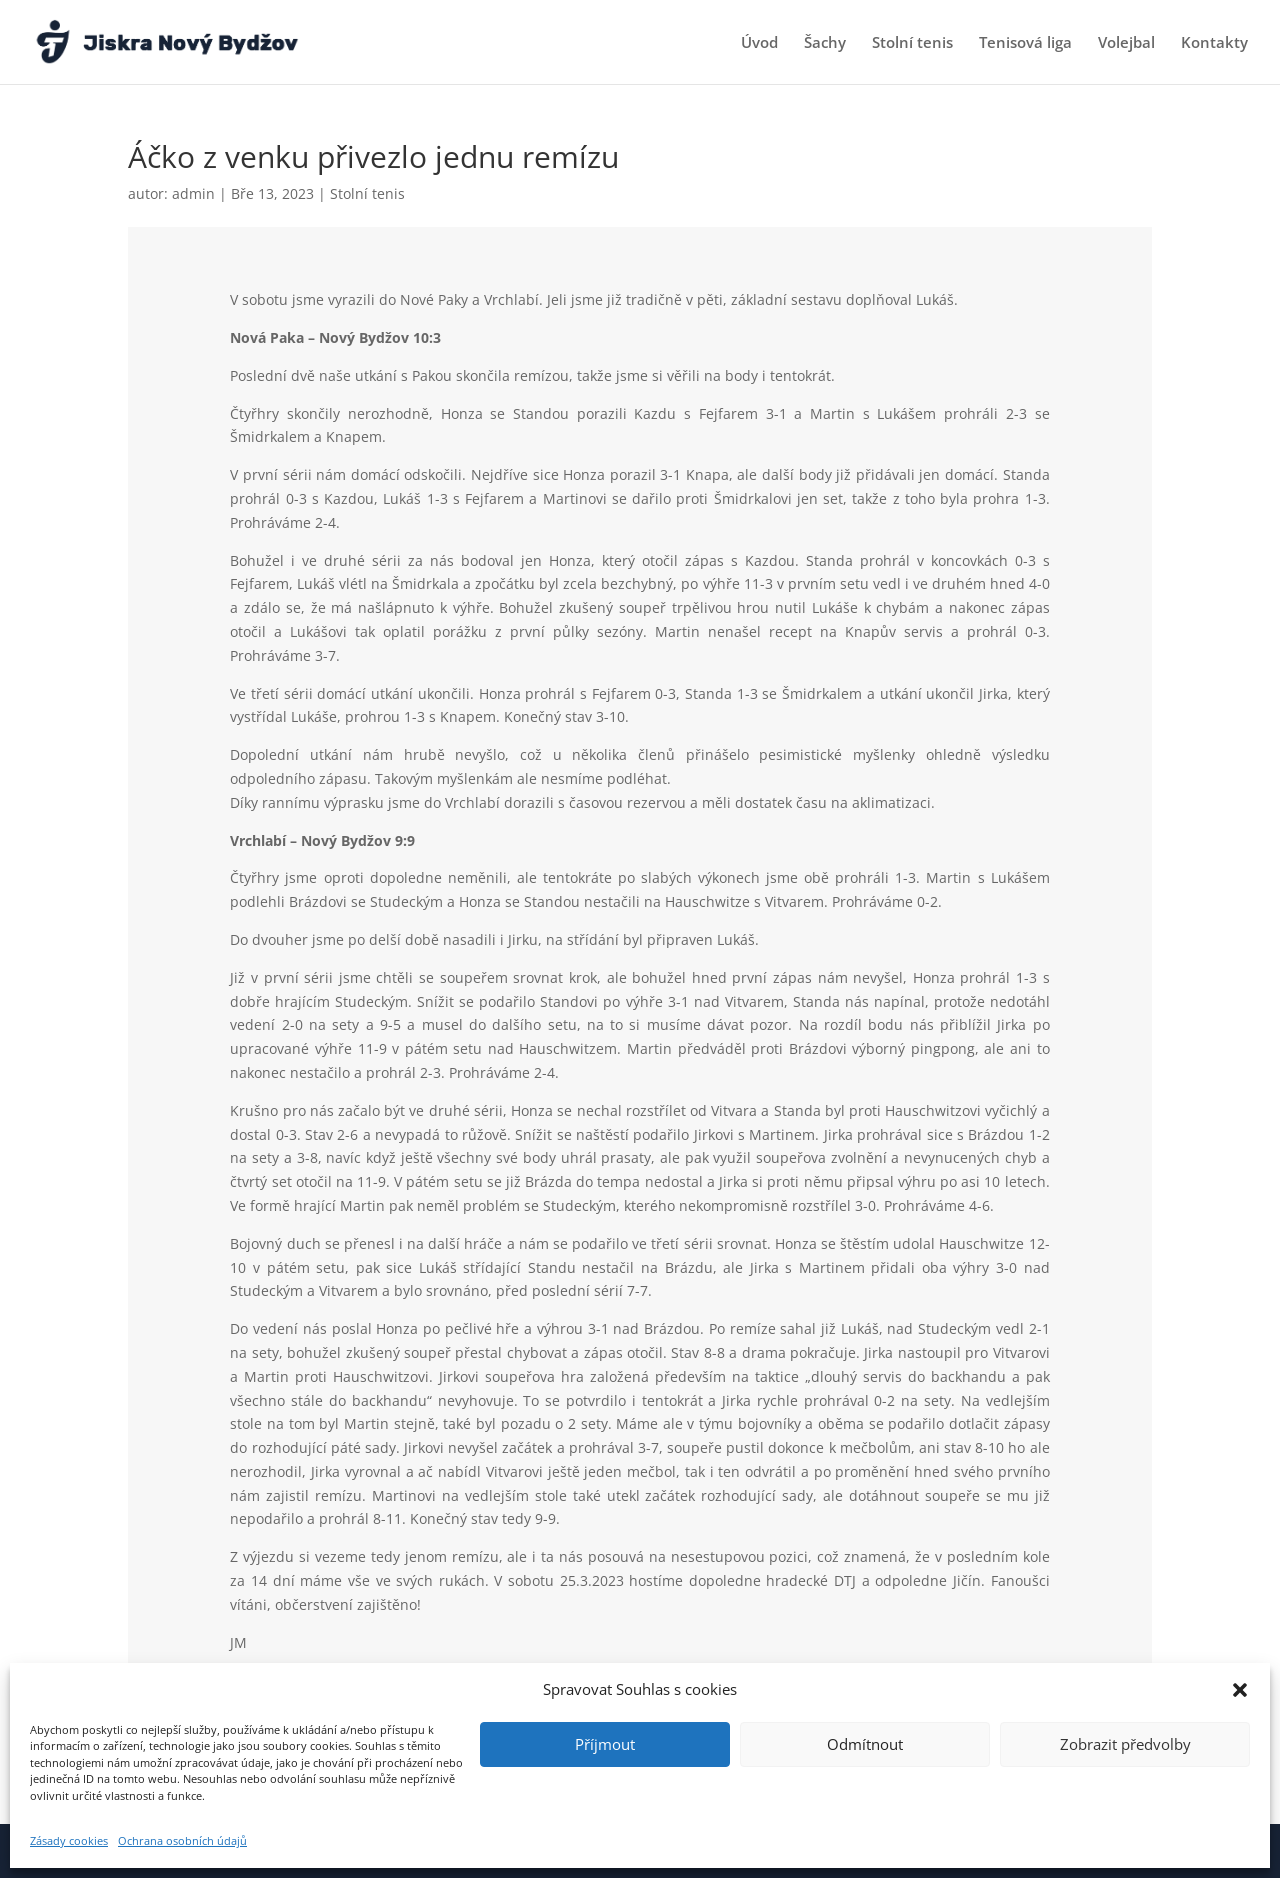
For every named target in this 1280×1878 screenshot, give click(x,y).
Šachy (825, 43)
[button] (1240, 1690)
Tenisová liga (1025, 43)
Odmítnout (865, 1744)
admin (193, 193)
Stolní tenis (912, 43)
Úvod (759, 43)
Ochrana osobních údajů (182, 1840)
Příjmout (605, 1744)
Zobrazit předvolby (1125, 1744)
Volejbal (1126, 43)
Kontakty (1214, 43)
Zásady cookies (69, 1840)
